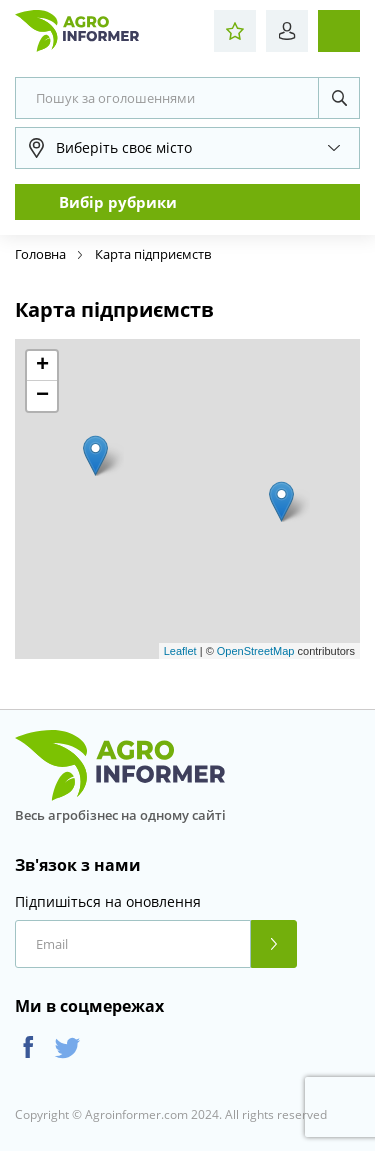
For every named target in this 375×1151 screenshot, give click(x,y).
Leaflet (180, 651)
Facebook (28, 1047)
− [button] (42, 396)
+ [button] (42, 366)
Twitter (67, 1047)
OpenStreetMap (256, 651)
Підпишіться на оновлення (108, 902)
